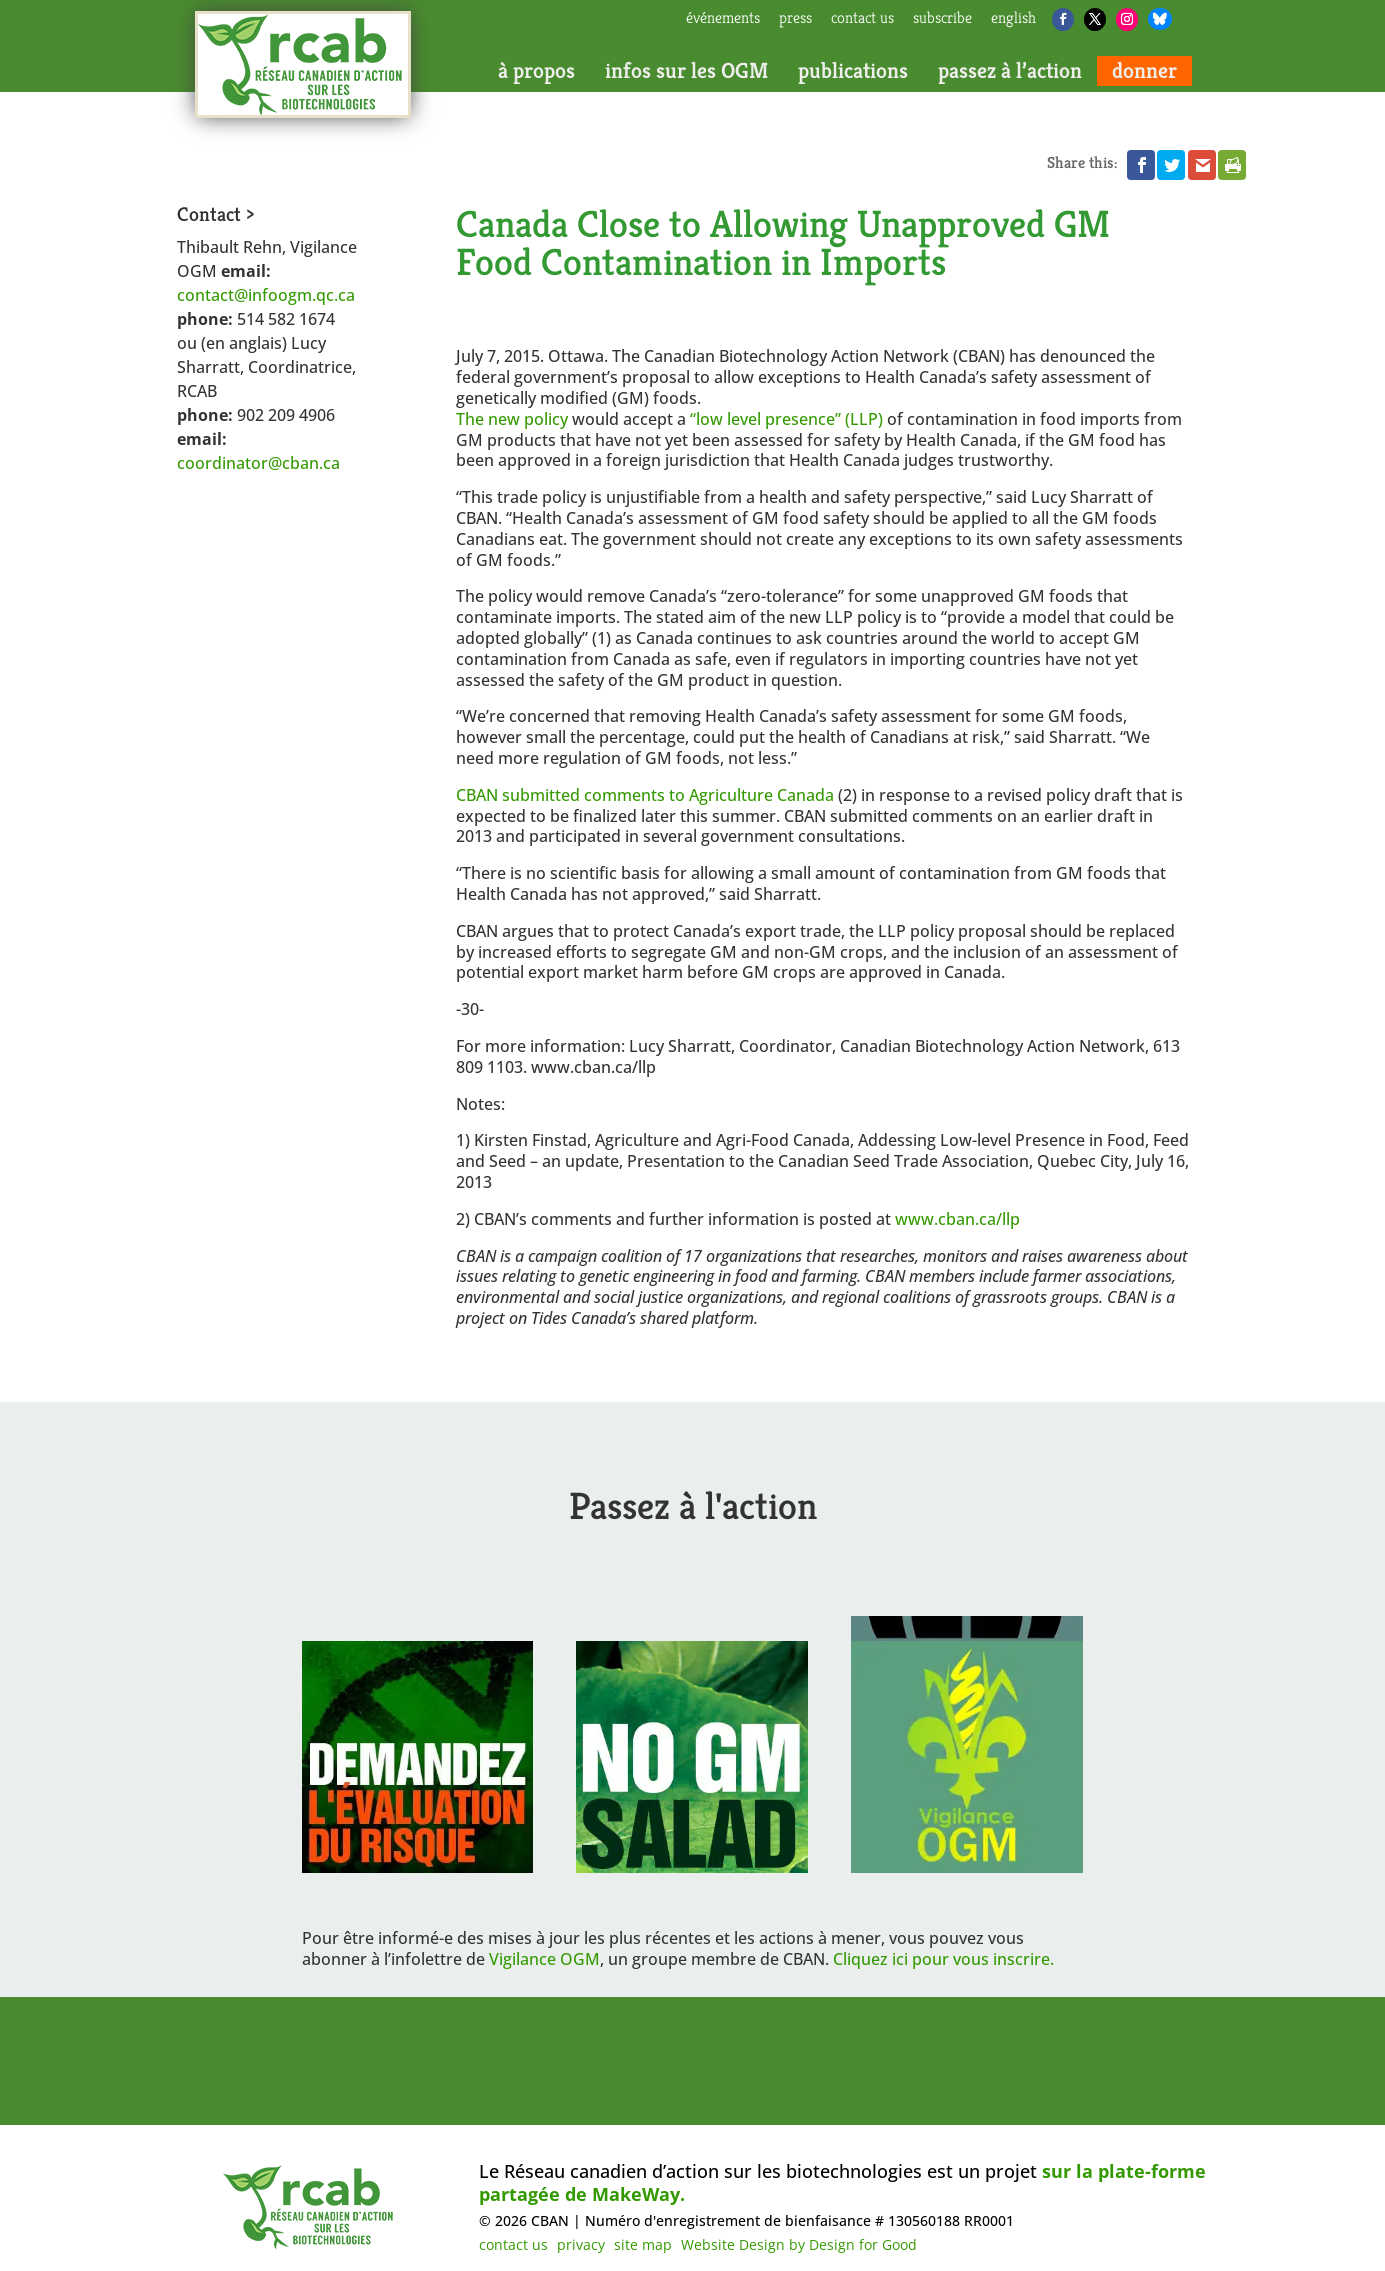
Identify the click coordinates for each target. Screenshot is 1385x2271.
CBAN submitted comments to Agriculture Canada (647, 795)
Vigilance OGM (544, 1959)
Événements (723, 19)
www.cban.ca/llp (957, 1219)
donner (1144, 71)
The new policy (514, 419)
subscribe (942, 19)
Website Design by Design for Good (799, 2244)
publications (853, 71)
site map (643, 2244)
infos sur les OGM (686, 71)
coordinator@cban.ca (258, 463)
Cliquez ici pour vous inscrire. (943, 1959)
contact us (862, 19)
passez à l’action (1010, 71)
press (795, 19)
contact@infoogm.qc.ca (266, 295)
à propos (536, 71)
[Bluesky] (1160, 19)
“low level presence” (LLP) (786, 419)
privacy (581, 2244)
